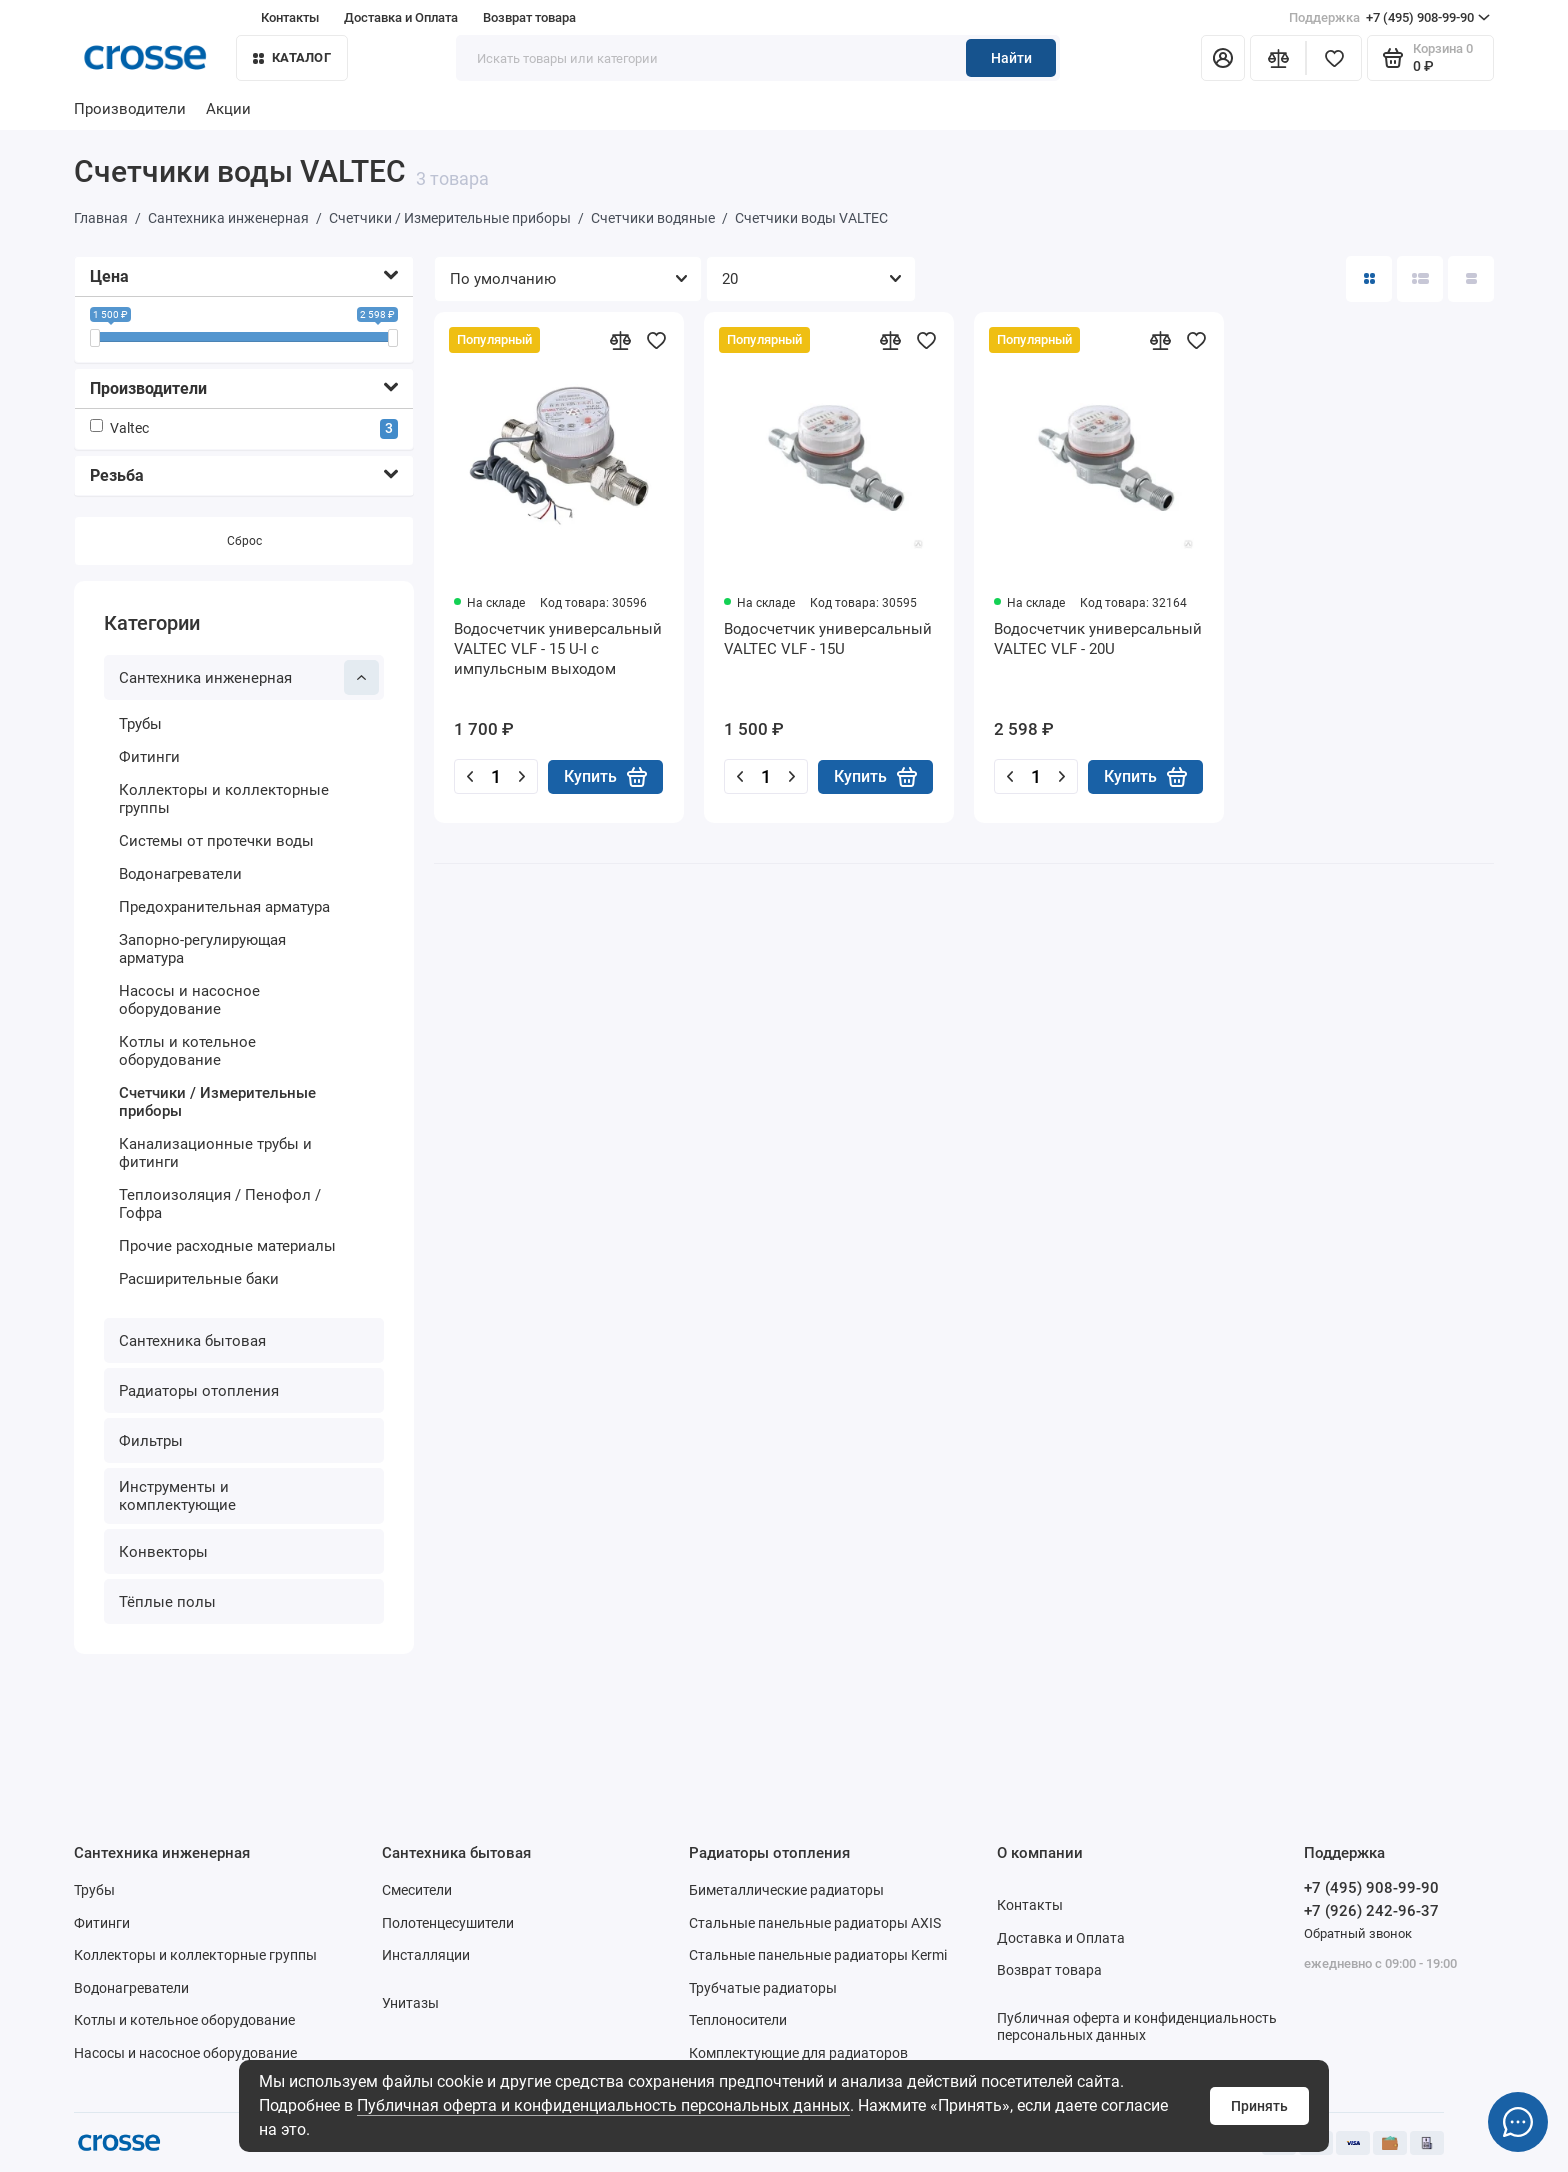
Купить (605, 777)
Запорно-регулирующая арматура (202, 949)
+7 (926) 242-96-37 (1371, 1911)
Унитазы (410, 2003)
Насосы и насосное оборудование (189, 1000)
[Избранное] (1334, 58)
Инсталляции (426, 1955)
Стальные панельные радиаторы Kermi (818, 1955)
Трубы (140, 724)
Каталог (292, 57)
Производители (130, 109)
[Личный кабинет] (1223, 58)
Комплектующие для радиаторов (798, 2053)
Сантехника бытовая (192, 1341)
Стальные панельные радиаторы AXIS (815, 1923)
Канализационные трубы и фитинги (215, 1153)
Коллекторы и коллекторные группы (224, 799)
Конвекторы (163, 1552)
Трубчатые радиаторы (763, 1988)
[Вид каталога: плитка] (1369, 279)
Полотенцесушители (448, 1923)
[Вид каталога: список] (1420, 279)
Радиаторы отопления (199, 1391)
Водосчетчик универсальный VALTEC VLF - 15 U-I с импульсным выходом (558, 649)
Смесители (417, 1890)
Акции (228, 109)
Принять (1259, 2106)
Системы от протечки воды (216, 841)
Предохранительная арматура (224, 907)
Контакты (290, 17)
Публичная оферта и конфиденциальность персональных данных (603, 2105)
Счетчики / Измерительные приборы (217, 1102)
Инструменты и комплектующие (177, 1496)
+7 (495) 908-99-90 (1389, 18)
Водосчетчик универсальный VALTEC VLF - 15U (828, 639)
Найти (1011, 58)
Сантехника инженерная (249, 677)
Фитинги (149, 757)
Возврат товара (529, 17)
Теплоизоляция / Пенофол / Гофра (220, 1204)
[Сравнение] (1278, 58)
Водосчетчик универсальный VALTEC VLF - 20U (1098, 639)
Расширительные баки (199, 1279)
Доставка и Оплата (401, 17)
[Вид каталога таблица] (1471, 279)
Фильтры (151, 1441)
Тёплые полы (167, 1602)
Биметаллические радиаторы (786, 1890)
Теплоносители (738, 2020)
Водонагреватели (180, 874)
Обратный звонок (1358, 1933)
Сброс (244, 541)
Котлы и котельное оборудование (187, 1051)
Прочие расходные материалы (227, 1246)
